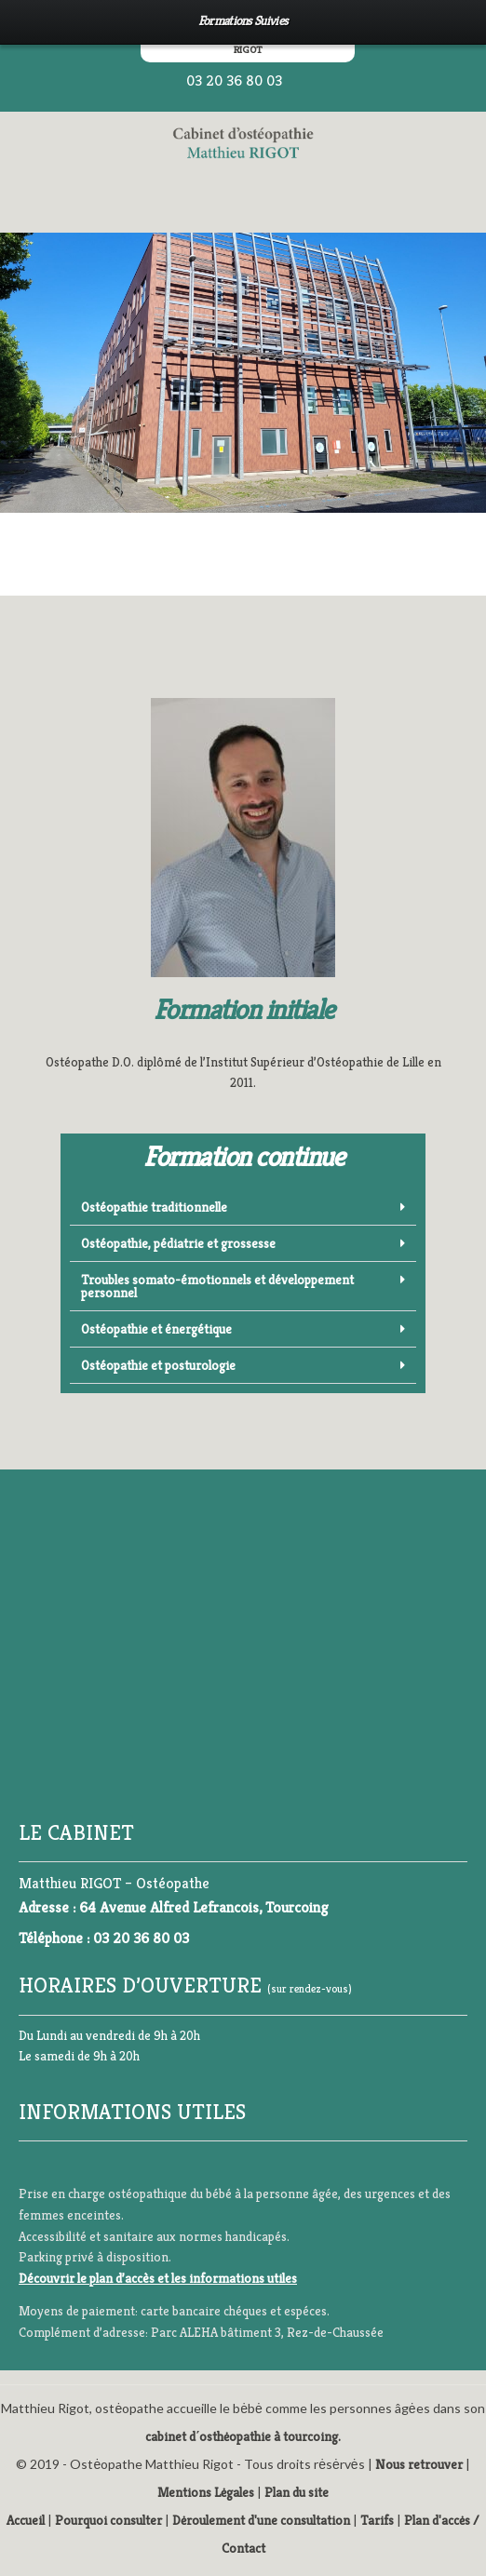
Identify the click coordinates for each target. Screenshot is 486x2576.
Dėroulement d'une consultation (261, 2520)
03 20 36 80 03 (234, 80)
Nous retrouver (419, 2464)
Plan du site (296, 2492)
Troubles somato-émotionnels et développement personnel (217, 1286)
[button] (243, 1207)
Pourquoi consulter (108, 2520)
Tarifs (377, 2520)
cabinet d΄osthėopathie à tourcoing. (243, 2436)
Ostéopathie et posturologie (158, 1365)
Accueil (26, 2520)
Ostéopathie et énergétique (156, 1329)
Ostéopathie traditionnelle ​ (155, 1207)
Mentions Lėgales (205, 2492)
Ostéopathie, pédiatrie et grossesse (178, 1243)
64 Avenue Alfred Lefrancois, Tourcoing (203, 1907)
